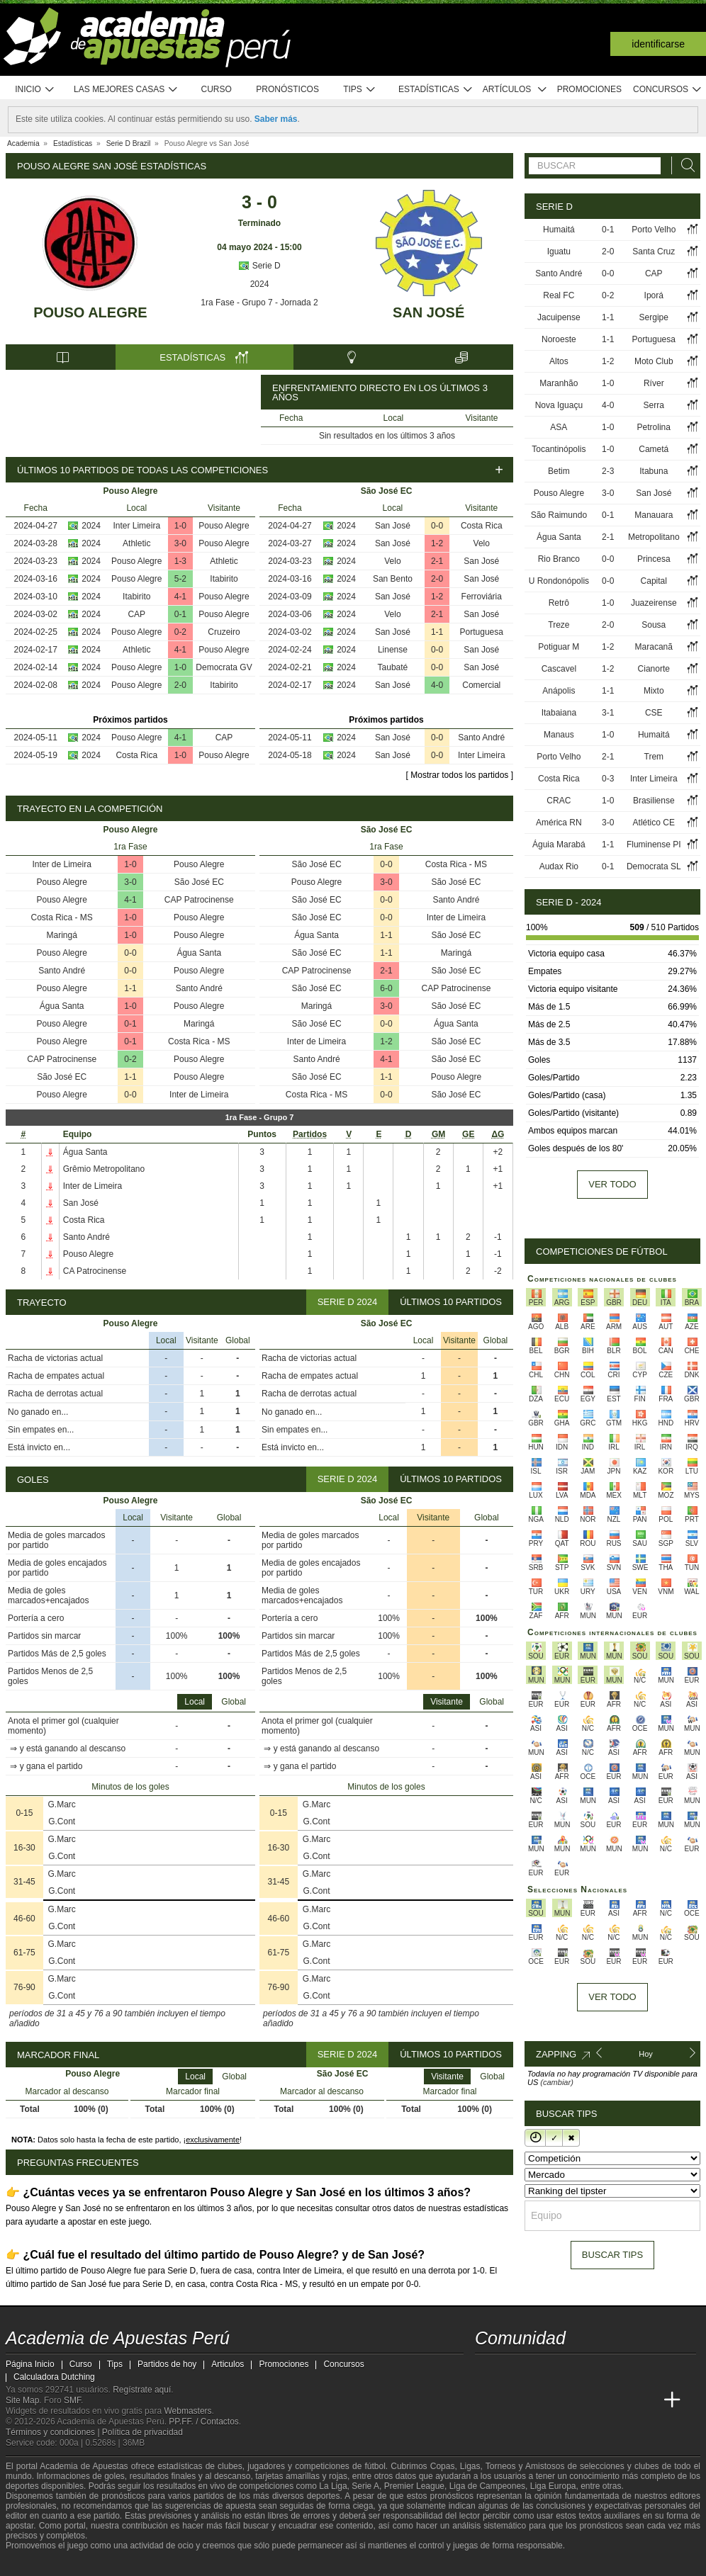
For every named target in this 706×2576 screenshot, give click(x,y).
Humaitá (559, 230)
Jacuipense (559, 317)
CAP (136, 614)
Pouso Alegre (90, 312)
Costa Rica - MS (62, 917)
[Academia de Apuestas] (593, 2400)
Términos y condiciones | (54, 2432)
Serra (654, 405)
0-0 (437, 526)
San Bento (393, 579)
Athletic (136, 543)
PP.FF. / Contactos (204, 2422)
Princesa (654, 559)
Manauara (653, 515)
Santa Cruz (653, 251)
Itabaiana (559, 713)
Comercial (481, 685)
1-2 (437, 543)
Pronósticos (287, 89)
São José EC (199, 882)
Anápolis (558, 691)
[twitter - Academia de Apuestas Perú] (487, 2370)
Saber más (276, 119)
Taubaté (393, 667)
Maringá (62, 935)
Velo (482, 543)
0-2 (180, 632)
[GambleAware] (42, 2564)
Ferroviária (481, 596)
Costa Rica (136, 755)
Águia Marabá (558, 844)
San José (428, 312)
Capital (654, 581)
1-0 (180, 526)
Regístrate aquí (142, 2390)
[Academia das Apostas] (513, 2400)
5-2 (180, 579)
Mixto (654, 691)
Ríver (654, 383)
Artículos (515, 90)
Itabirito (223, 579)
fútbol (374, 2466)
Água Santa (198, 953)
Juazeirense (654, 603)
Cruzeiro (224, 632)
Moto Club (653, 361)
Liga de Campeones (487, 2486)
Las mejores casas (126, 90)
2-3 (608, 471)
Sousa (653, 625)
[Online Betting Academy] (566, 2400)
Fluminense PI (654, 844)
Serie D (259, 266)
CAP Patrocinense (199, 900)
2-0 (180, 685)
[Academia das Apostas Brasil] (540, 2400)
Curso (216, 89)
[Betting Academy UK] (646, 2400)
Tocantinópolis (558, 449)
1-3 (180, 561)
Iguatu (559, 251)
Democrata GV (224, 667)
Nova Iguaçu (559, 405)
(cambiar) (556, 2082)
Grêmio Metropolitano (104, 1169)
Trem (654, 757)
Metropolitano (654, 537)
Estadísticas (435, 90)
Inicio (35, 90)
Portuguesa (481, 632)
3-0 (180, 543)
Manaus (559, 735)
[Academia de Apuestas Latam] (619, 2400)
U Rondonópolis (559, 581)
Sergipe (653, 317)
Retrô (559, 603)
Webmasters (187, 2411)
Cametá (653, 449)
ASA (558, 427)
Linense (393, 650)
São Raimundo (559, 515)
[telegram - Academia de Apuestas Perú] (566, 2370)
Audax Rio (558, 866)
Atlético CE (654, 822)
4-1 (180, 596)
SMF (72, 2400)
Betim (559, 471)
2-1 (437, 561)
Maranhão (558, 383)
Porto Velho (654, 230)
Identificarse (658, 44)
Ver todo (612, 1184)
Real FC (558, 295)
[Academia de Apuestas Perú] (487, 2400)
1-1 (437, 632)
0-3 (608, 779)
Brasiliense (654, 801)
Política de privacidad (142, 2432)
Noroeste (559, 339)
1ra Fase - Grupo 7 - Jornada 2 (259, 302)
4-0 (437, 685)
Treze (558, 625)
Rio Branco (559, 559)
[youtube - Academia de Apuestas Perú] (513, 2370)
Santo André (481, 737)
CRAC (559, 801)
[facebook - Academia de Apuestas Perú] (540, 2370)
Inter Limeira (136, 526)
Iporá (653, 295)
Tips (359, 90)
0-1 (180, 614)
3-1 (608, 713)
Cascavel (559, 669)
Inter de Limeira (62, 864)
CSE (654, 713)
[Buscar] (684, 165)
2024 (259, 284)
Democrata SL (654, 866)
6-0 (386, 988)
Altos (558, 361)
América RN (559, 822)
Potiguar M (558, 647)
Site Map (22, 2400)
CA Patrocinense (94, 1271)
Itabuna (653, 471)
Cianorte (654, 669)
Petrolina (654, 427)
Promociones (589, 89)
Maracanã (654, 647)
